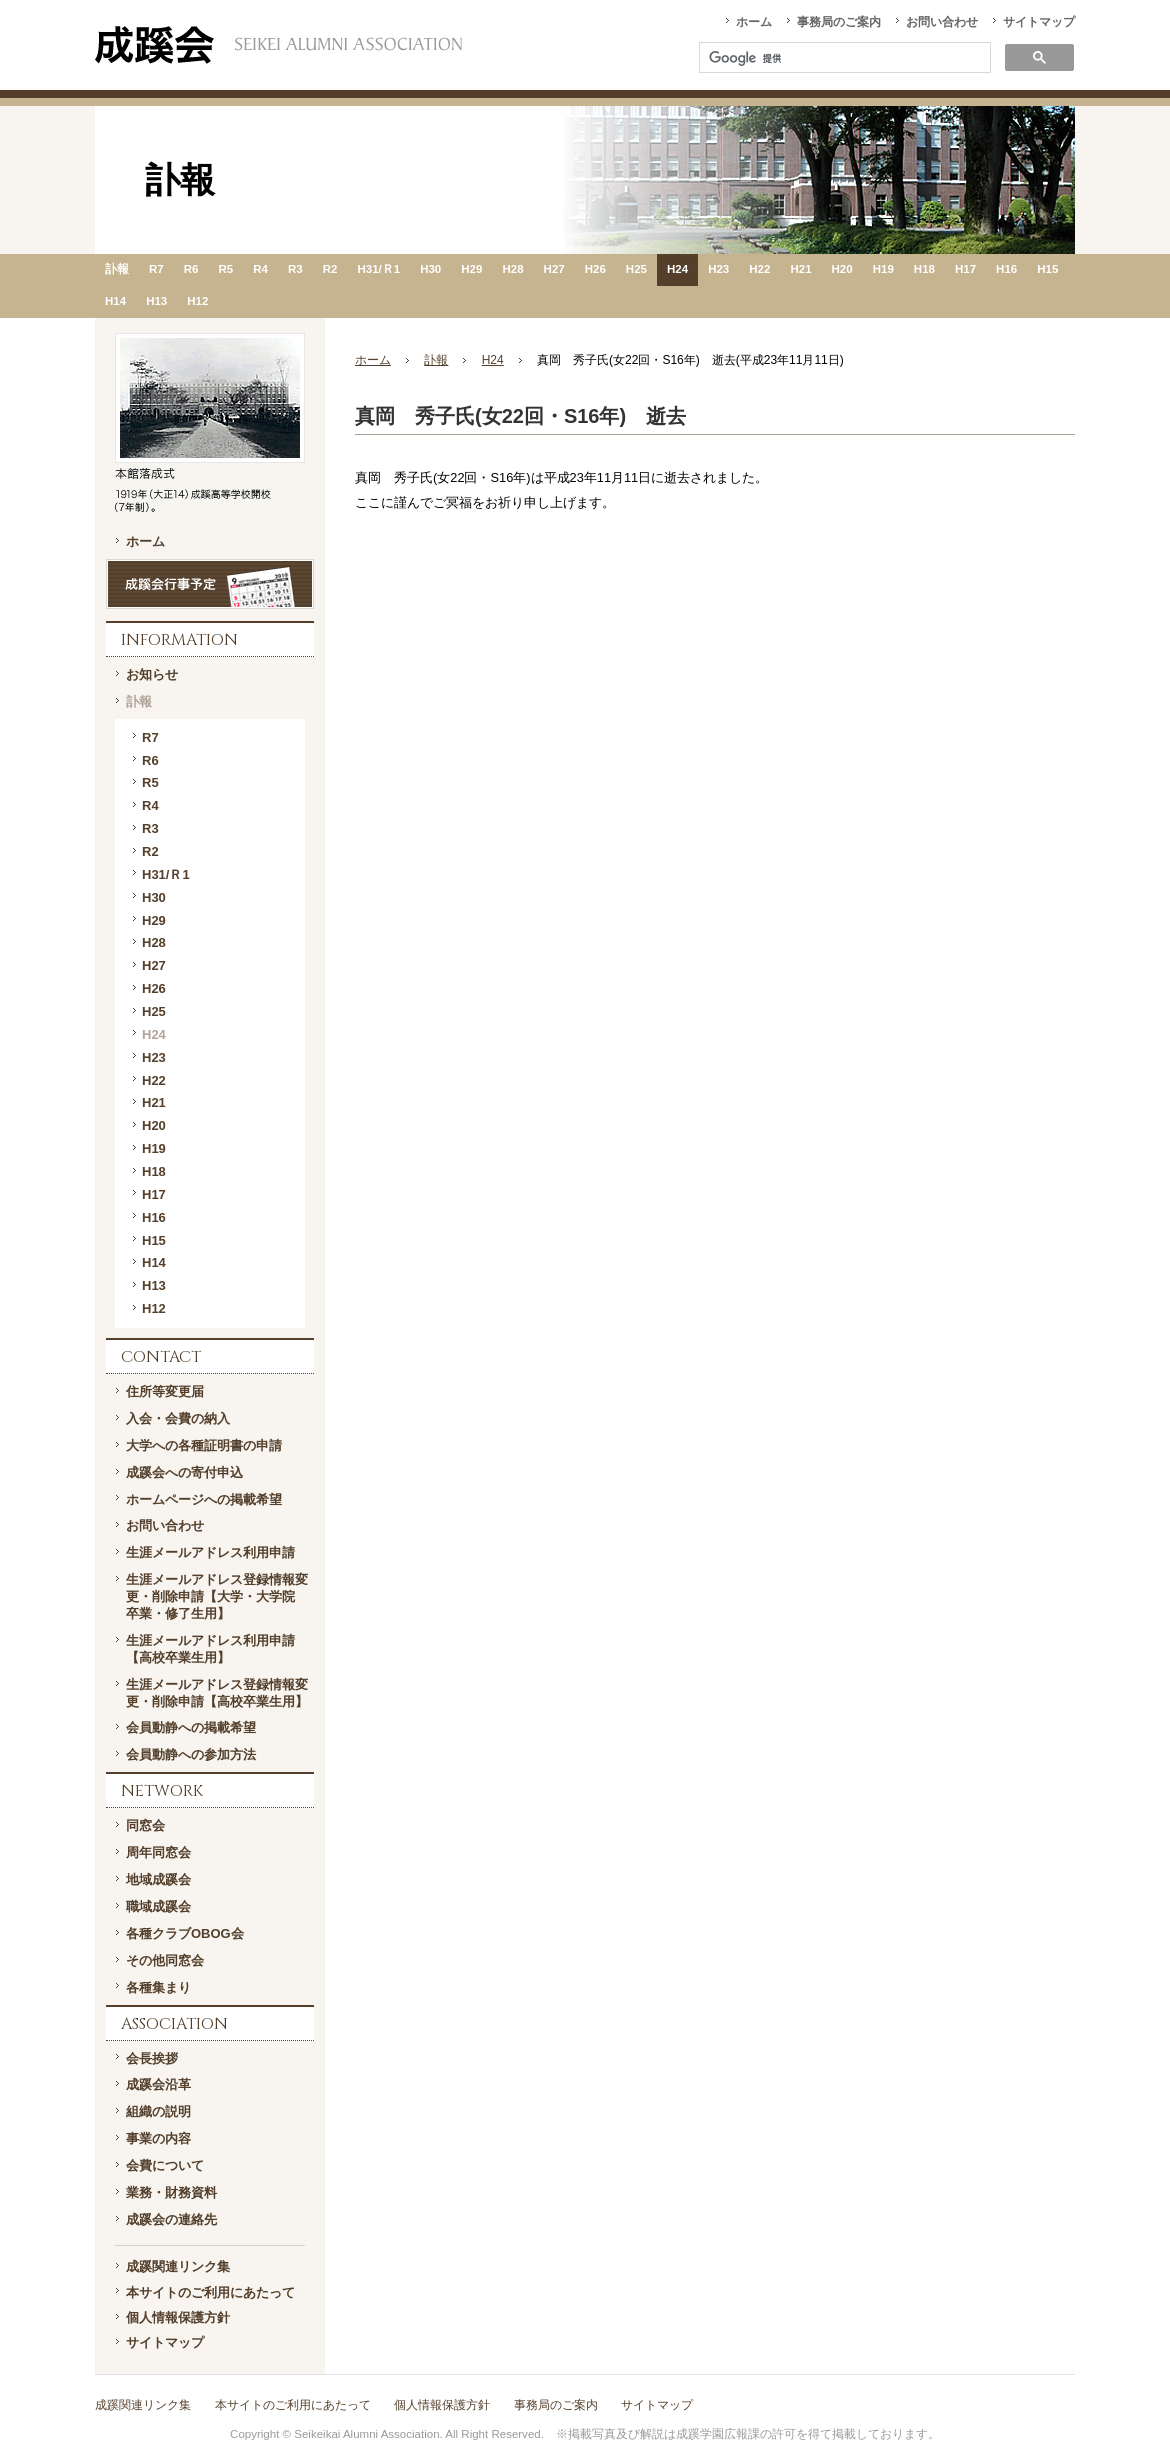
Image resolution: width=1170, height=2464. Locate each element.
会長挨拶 (152, 2058)
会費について (165, 2165)
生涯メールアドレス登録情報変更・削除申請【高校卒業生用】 (217, 1693)
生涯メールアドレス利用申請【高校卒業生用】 (210, 1649)
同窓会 (145, 1825)
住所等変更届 (165, 1391)
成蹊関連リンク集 (178, 2266)
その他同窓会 (165, 1960)
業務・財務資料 (171, 2192)
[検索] (843, 59)
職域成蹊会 (158, 1906)
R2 (330, 269)
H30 (430, 269)
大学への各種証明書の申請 (204, 1445)
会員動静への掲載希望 (191, 1727)
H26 (595, 269)
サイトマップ (1039, 22)
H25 (636, 269)
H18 (924, 269)
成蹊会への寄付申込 (184, 1472)
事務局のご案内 (839, 22)
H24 (677, 269)
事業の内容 (158, 2138)
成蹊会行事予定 (210, 584)
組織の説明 (158, 2111)
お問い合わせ (942, 22)
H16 (1006, 269)
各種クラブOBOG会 (185, 1933)
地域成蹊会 (158, 1879)
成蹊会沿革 (158, 2084)
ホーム (754, 22)
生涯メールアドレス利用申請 (210, 1552)
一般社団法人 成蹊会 (278, 45)
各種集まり (158, 1987)
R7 (156, 269)
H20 (842, 269)
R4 (260, 269)
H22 (759, 269)
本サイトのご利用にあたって (210, 2292)
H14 (115, 301)
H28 (512, 269)
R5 (225, 269)
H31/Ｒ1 (378, 269)
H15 (1047, 269)
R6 (191, 269)
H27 (554, 269)
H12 (197, 301)
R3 (295, 269)
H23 (718, 269)
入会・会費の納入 (178, 1418)
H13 (156, 301)
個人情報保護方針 (178, 2317)
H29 (471, 269)
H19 (883, 269)
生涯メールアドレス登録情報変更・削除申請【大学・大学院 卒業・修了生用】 (217, 1596)
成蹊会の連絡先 (171, 2219)
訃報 (117, 269)
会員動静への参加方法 (191, 1754)
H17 (965, 269)
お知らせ (152, 674)
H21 (800, 269)
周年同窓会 (158, 1852)
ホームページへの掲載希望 (204, 1499)
